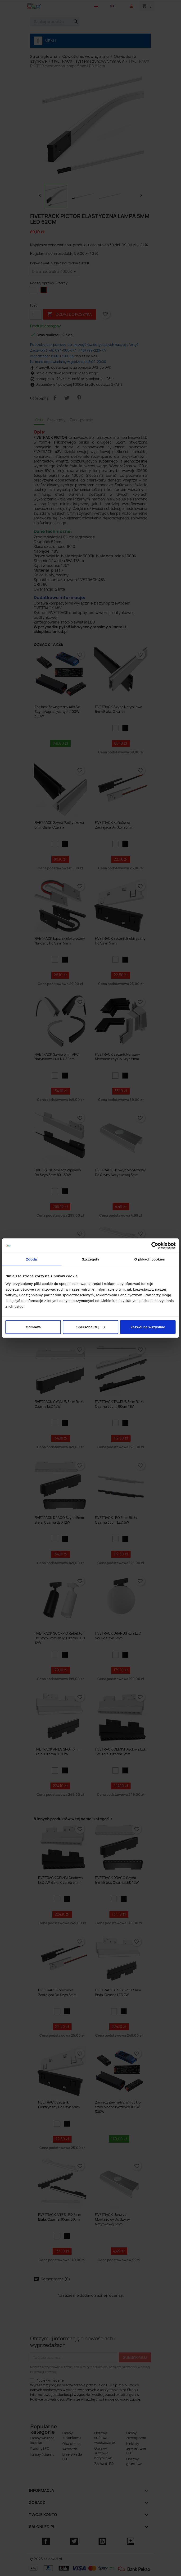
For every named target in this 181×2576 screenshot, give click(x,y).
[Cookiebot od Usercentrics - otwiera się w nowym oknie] (155, 1245)
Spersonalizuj (90, 1327)
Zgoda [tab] (31, 1259)
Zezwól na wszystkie (148, 1327)
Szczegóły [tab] (90, 1259)
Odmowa (33, 1327)
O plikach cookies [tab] (149, 1259)
